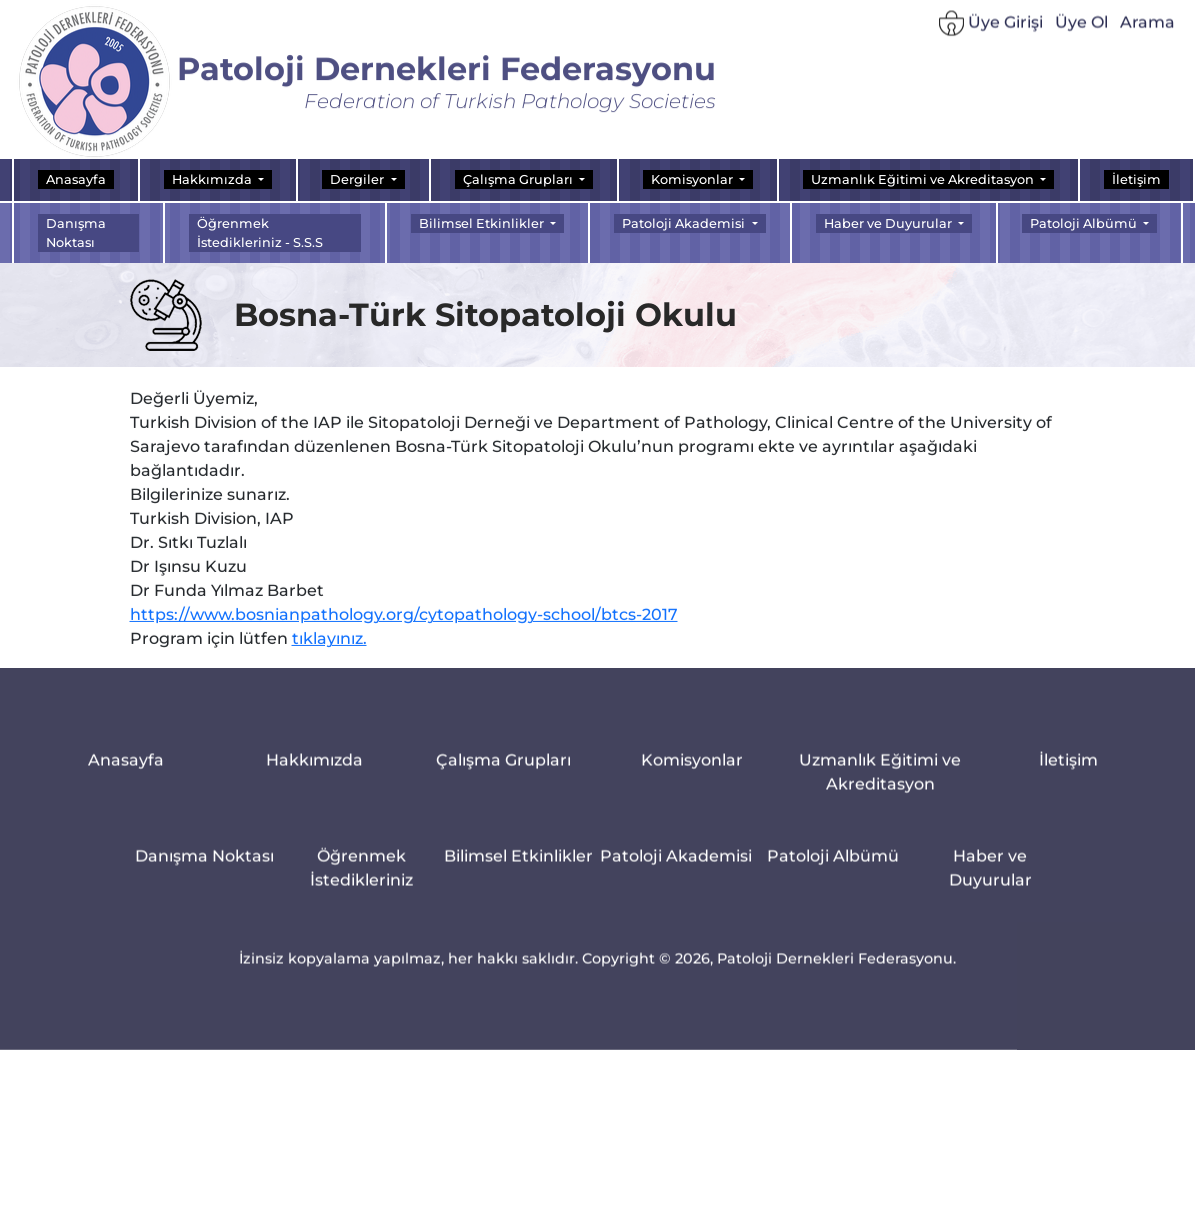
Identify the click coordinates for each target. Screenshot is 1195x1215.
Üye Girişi (991, 31)
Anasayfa (76, 179)
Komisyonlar (692, 774)
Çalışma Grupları (503, 774)
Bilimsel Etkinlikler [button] (483, 223)
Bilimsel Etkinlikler (518, 870)
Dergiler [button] (358, 179)
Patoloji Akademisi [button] (685, 223)
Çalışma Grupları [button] (519, 179)
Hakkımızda (314, 774)
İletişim (1136, 179)
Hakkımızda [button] (213, 179)
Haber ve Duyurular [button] (889, 223)
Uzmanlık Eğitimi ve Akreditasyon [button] (924, 179)
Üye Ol (1081, 29)
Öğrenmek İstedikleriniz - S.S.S (260, 233)
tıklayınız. (329, 650)
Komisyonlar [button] (693, 179)
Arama (1147, 29)
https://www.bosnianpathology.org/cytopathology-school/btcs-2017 (404, 626)
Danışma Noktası (76, 233)
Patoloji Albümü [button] (1085, 223)
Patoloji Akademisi (676, 870)
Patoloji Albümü (833, 870)
